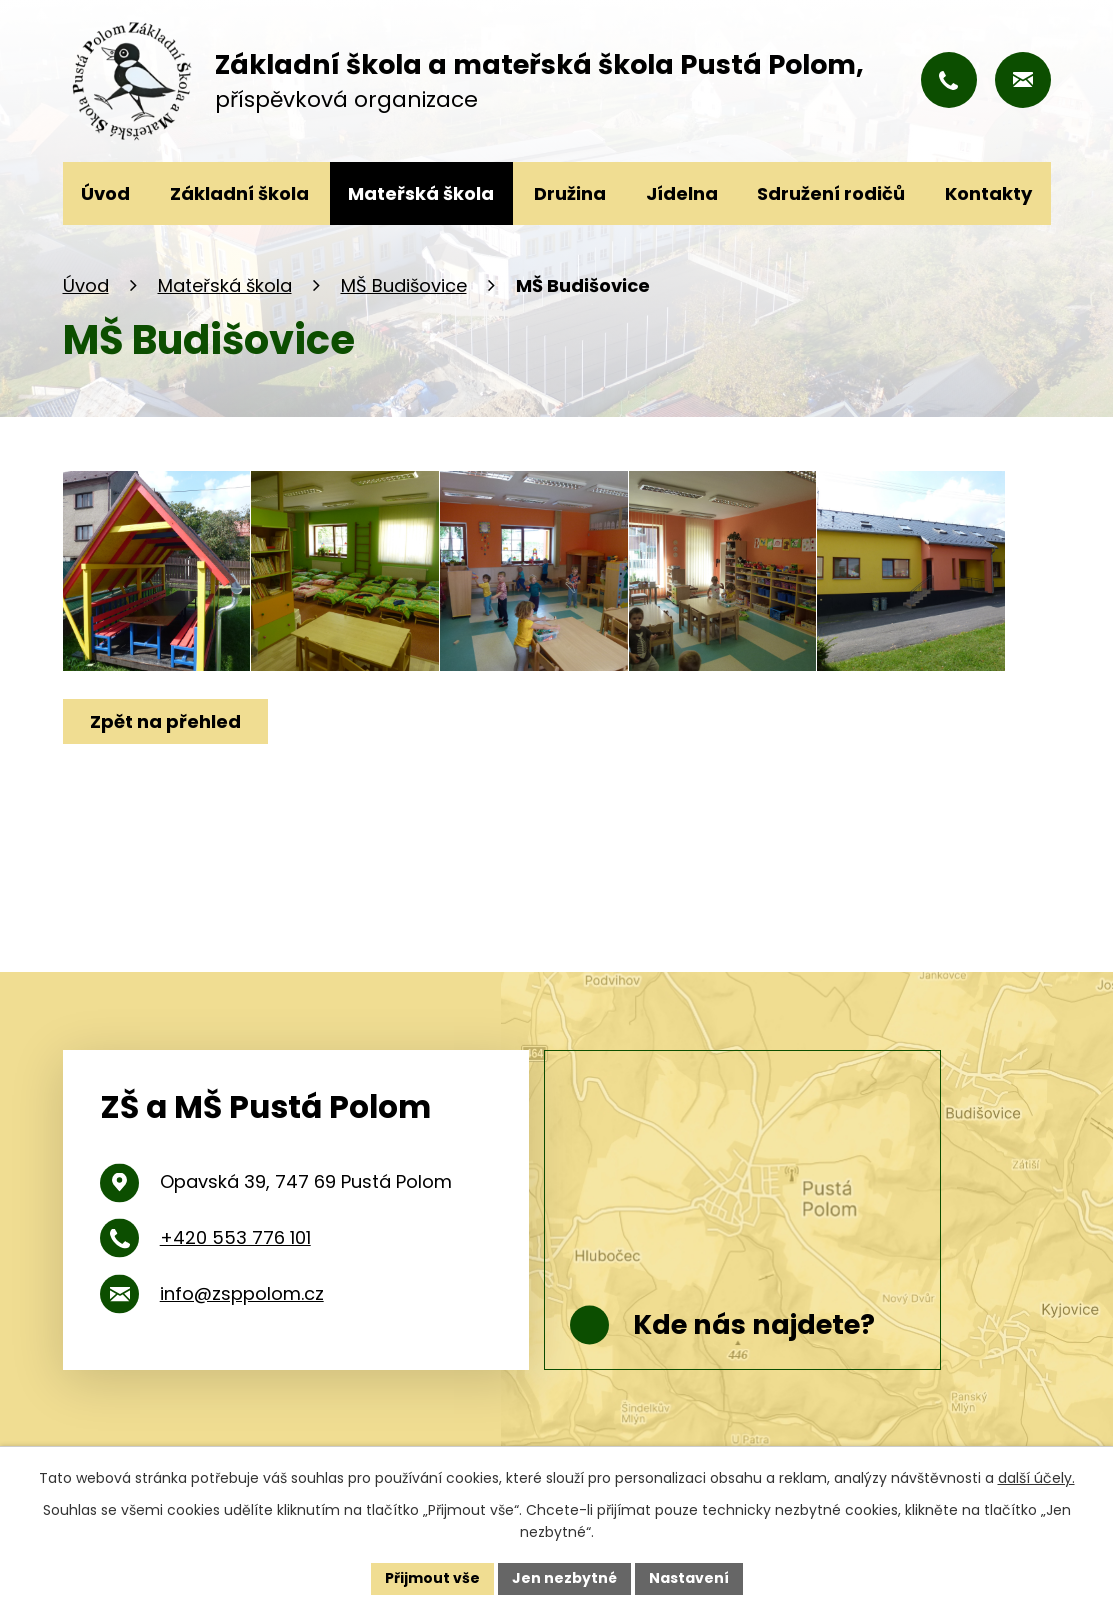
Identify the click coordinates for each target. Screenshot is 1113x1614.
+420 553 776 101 (235, 1237)
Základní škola (239, 193)
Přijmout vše (432, 1578)
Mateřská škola (225, 285)
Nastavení (689, 1578)
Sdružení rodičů (831, 193)
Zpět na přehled (165, 721)
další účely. (1036, 1478)
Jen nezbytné (564, 1578)
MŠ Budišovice (404, 285)
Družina (570, 193)
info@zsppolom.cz (242, 1293)
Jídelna (682, 193)
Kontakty (988, 193)
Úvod (86, 285)
